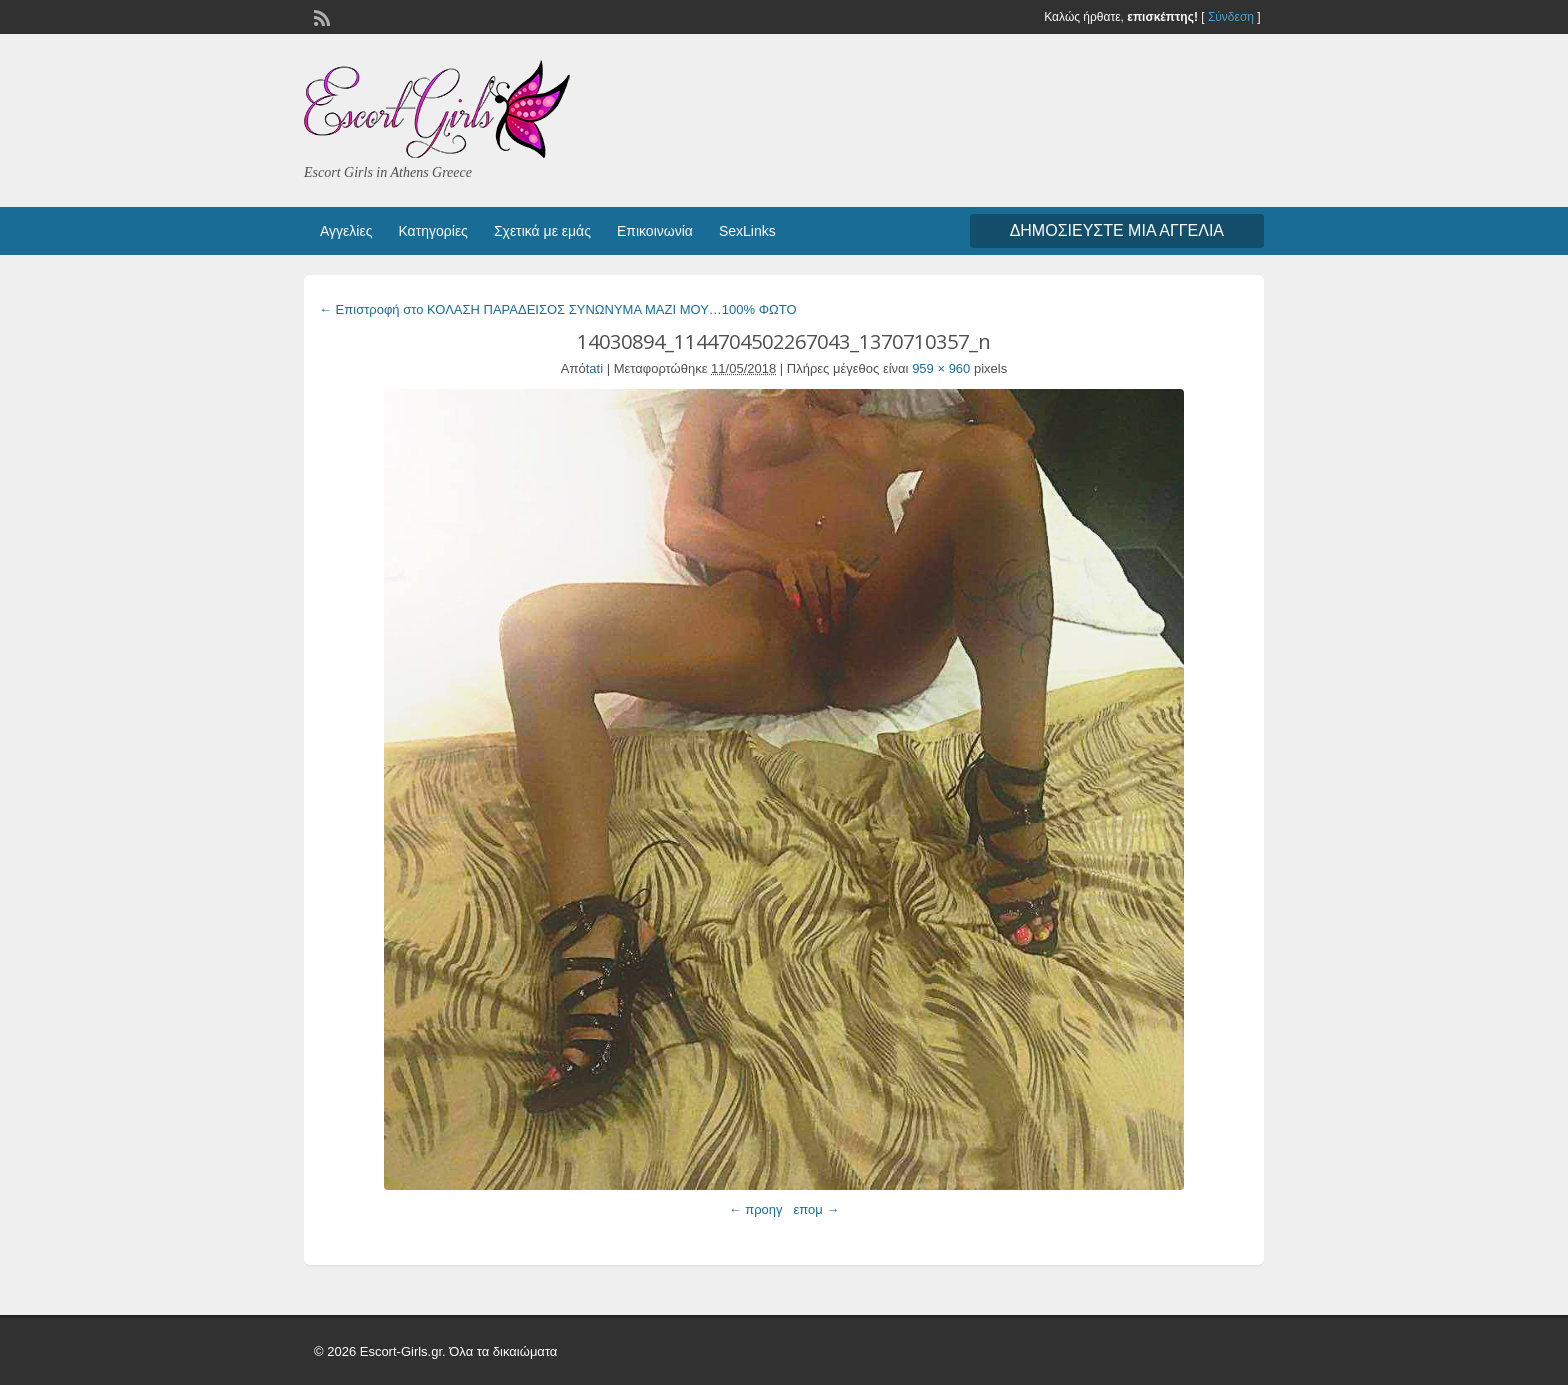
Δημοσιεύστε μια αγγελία (1117, 230)
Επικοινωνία (655, 231)
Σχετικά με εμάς (542, 231)
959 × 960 (941, 368)
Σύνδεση (1231, 17)
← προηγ (756, 1209)
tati (594, 368)
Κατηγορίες (432, 231)
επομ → (816, 1209)
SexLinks (747, 231)
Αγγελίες (346, 231)
